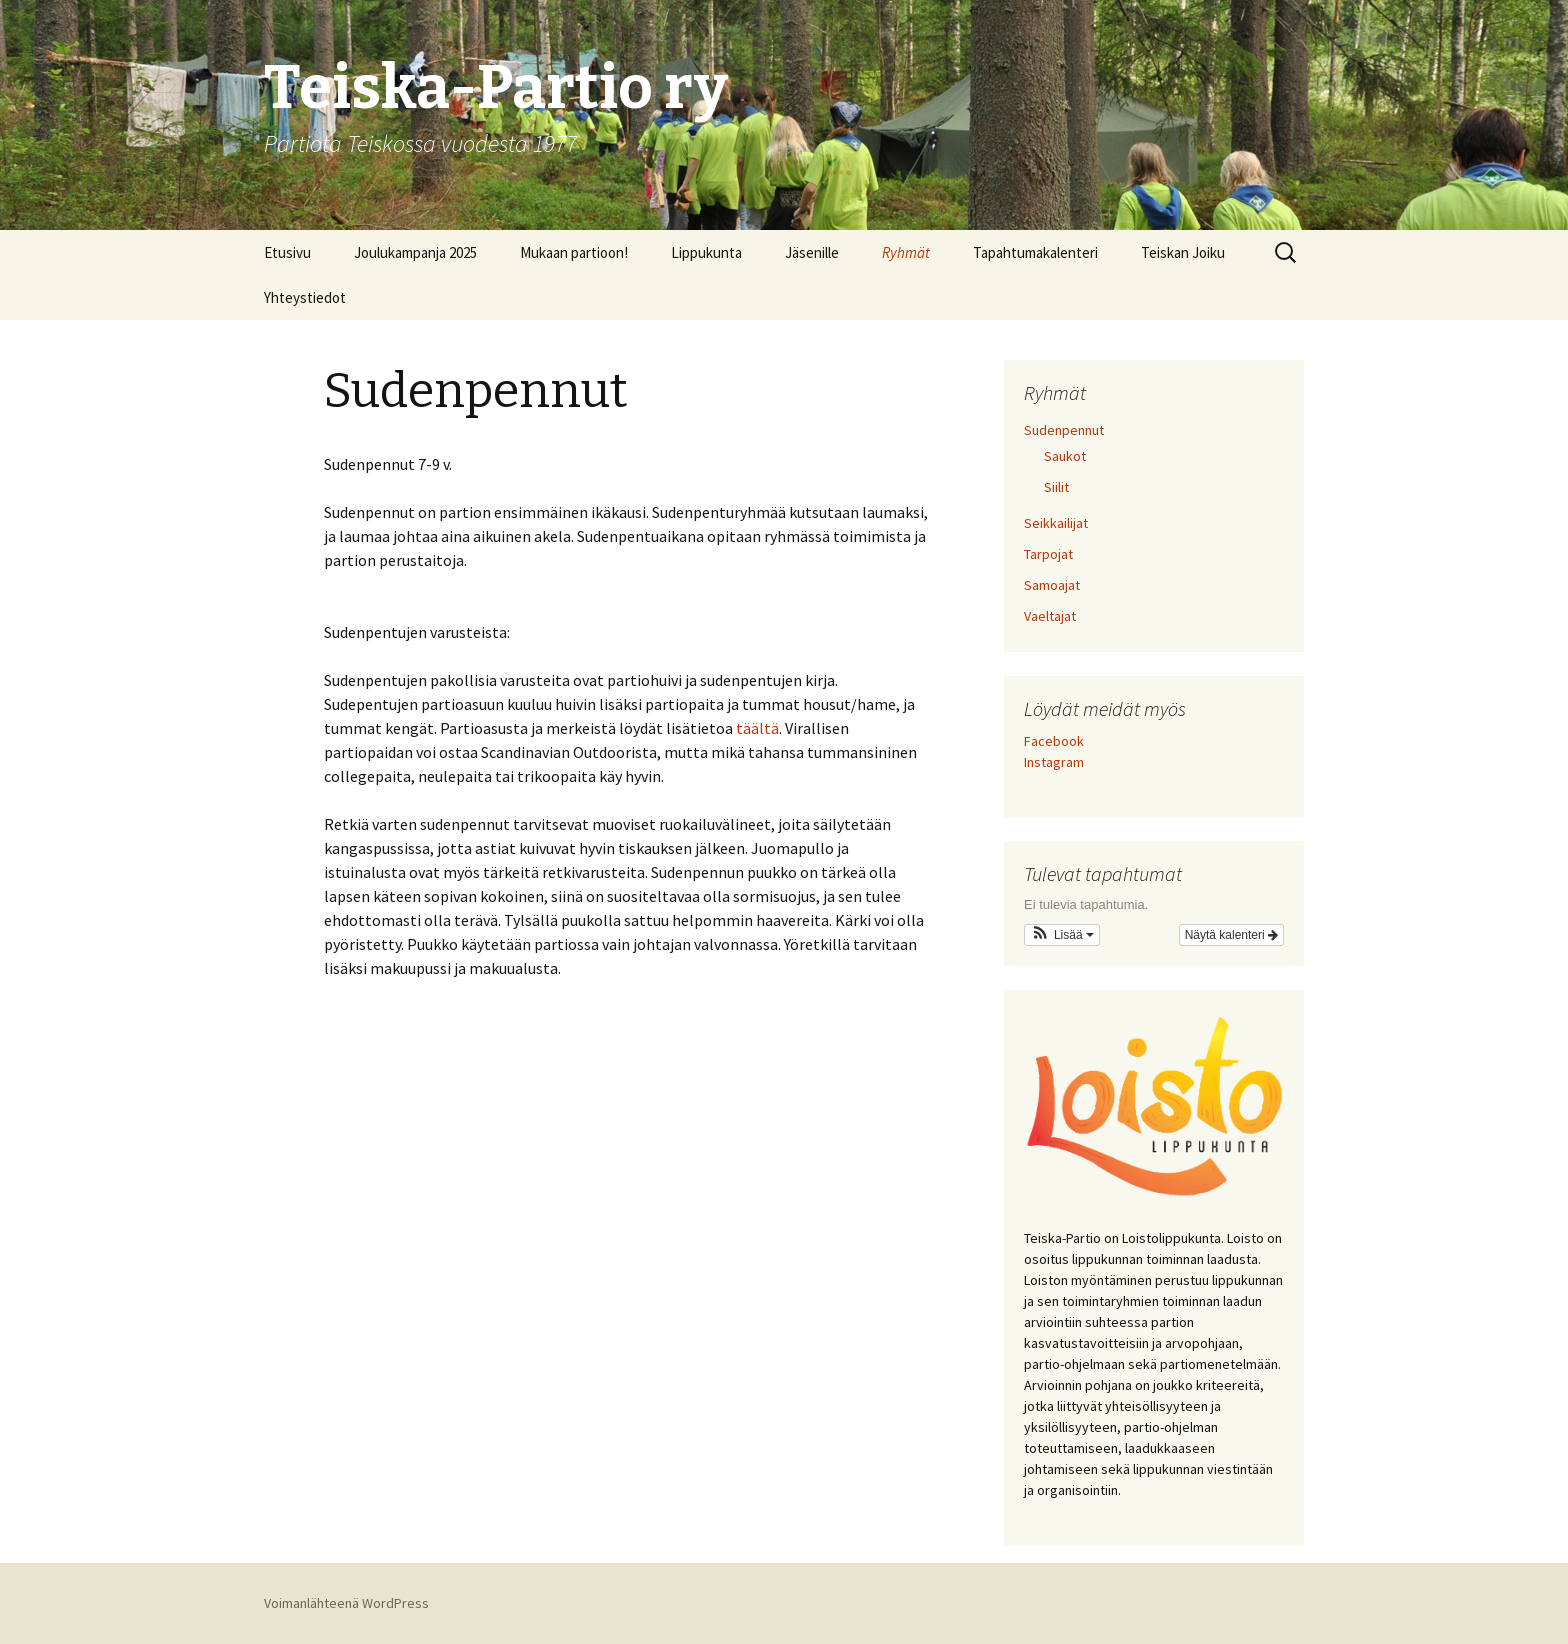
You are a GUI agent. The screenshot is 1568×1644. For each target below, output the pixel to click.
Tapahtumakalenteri (1035, 252)
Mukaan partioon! (574, 252)
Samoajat (1052, 585)
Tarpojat (1048, 554)
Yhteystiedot (305, 297)
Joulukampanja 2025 (415, 252)
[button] (1062, 935)
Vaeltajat (1050, 616)
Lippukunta (706, 252)
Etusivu (287, 252)
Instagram (1054, 762)
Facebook (1054, 741)
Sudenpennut (1064, 430)
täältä (757, 728)
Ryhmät (906, 252)
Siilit (1056, 487)
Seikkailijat (1056, 523)
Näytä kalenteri (1231, 935)
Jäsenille (812, 252)
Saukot (1065, 456)
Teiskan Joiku (1183, 252)
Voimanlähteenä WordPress (346, 1603)
